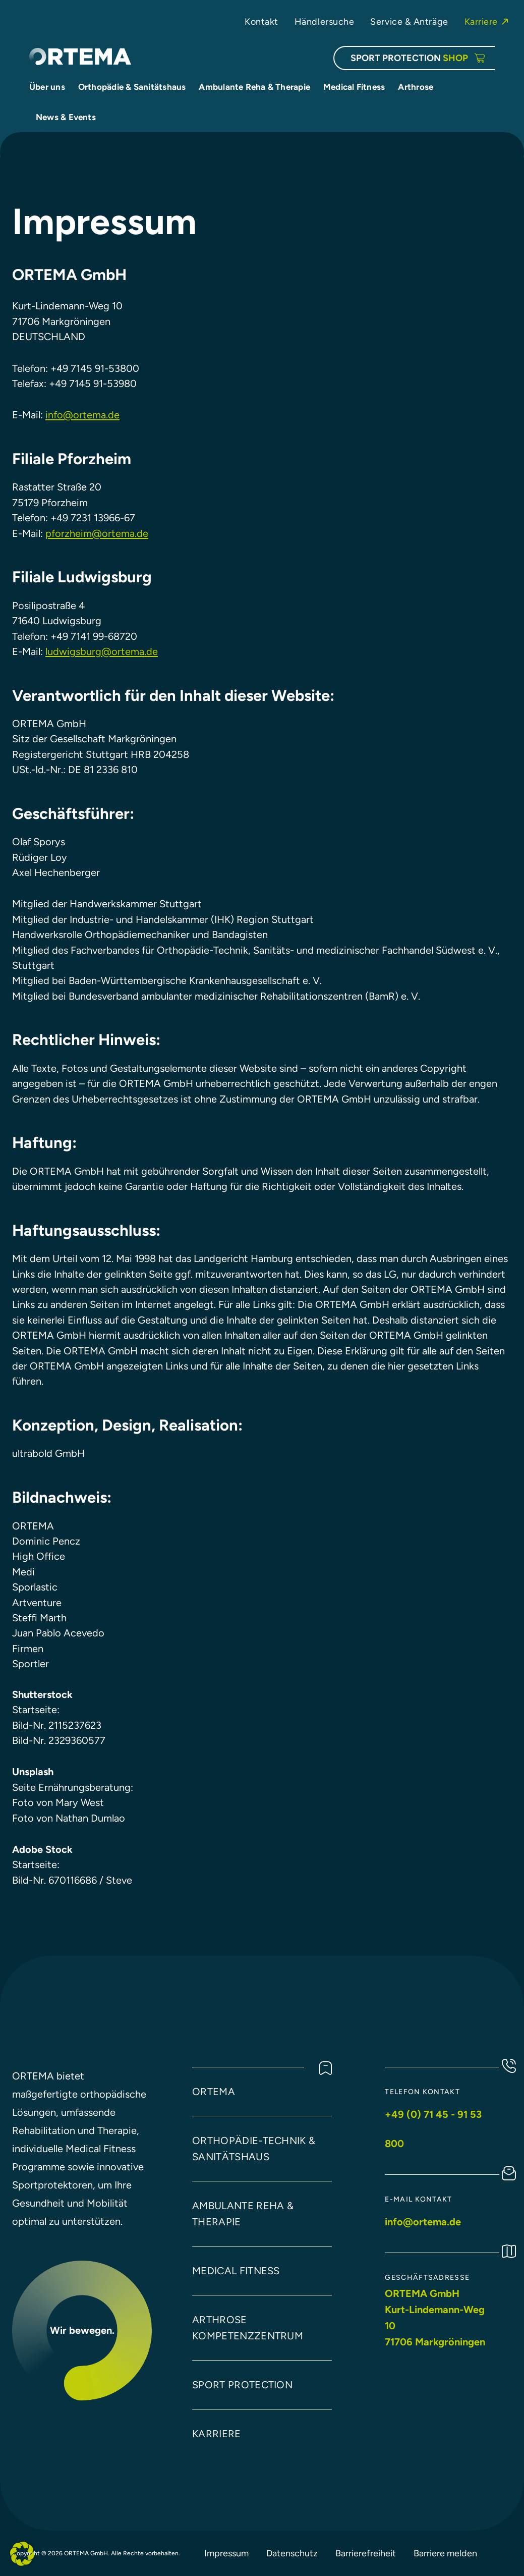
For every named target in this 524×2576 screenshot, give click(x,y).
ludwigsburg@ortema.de (101, 651)
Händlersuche (325, 21)
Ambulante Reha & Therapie (243, 2214)
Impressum (226, 2553)
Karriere (481, 21)
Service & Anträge (409, 21)
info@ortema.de (82, 414)
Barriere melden (445, 2553)
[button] (22, 2554)
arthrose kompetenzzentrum (247, 2328)
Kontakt (261, 21)
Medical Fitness (236, 2271)
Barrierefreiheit (365, 2553)
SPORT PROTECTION (409, 57)
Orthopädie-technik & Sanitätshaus (253, 2148)
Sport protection (242, 2385)
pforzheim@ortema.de (96, 533)
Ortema (213, 2092)
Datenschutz (292, 2553)
